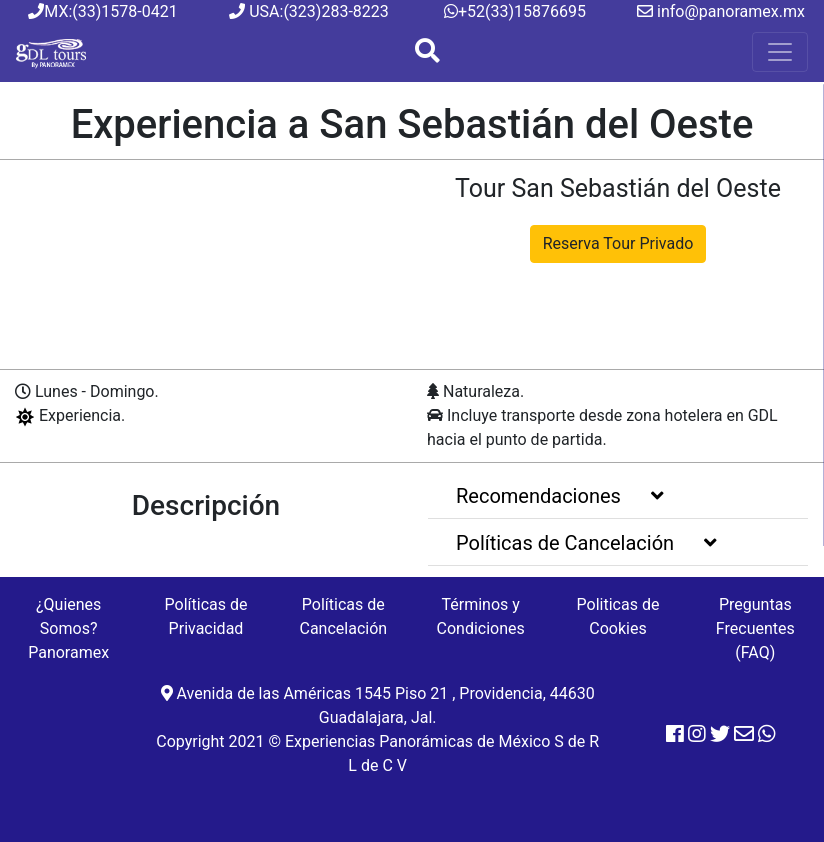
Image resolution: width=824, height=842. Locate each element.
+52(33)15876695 (515, 11)
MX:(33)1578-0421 (102, 11)
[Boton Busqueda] (427, 52)
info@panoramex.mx (721, 11)
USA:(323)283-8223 (309, 11)
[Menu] (780, 52)
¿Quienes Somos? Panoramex (68, 628)
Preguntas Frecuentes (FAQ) (755, 628)
